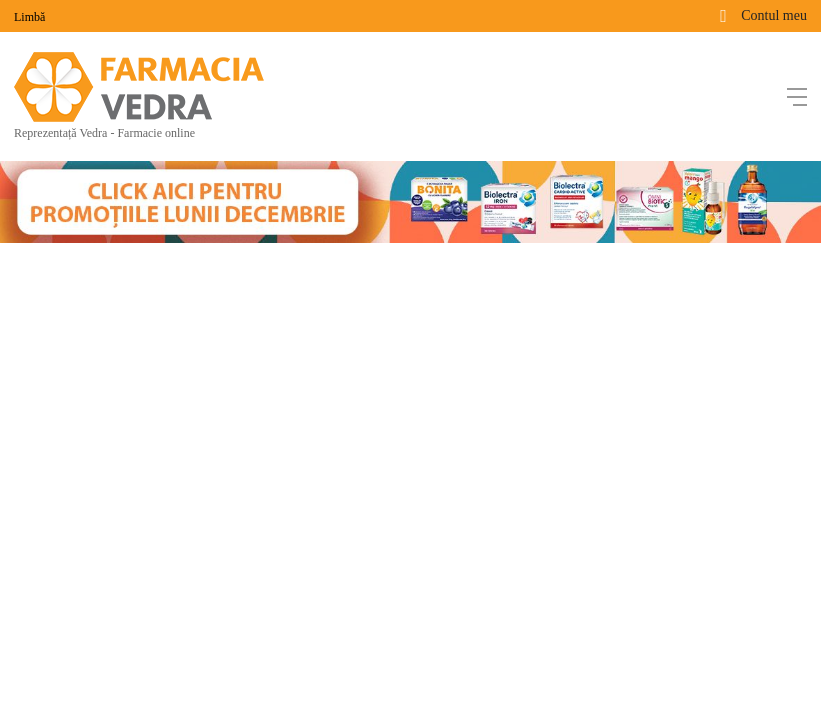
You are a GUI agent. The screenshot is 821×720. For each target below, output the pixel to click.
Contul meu (774, 15)
